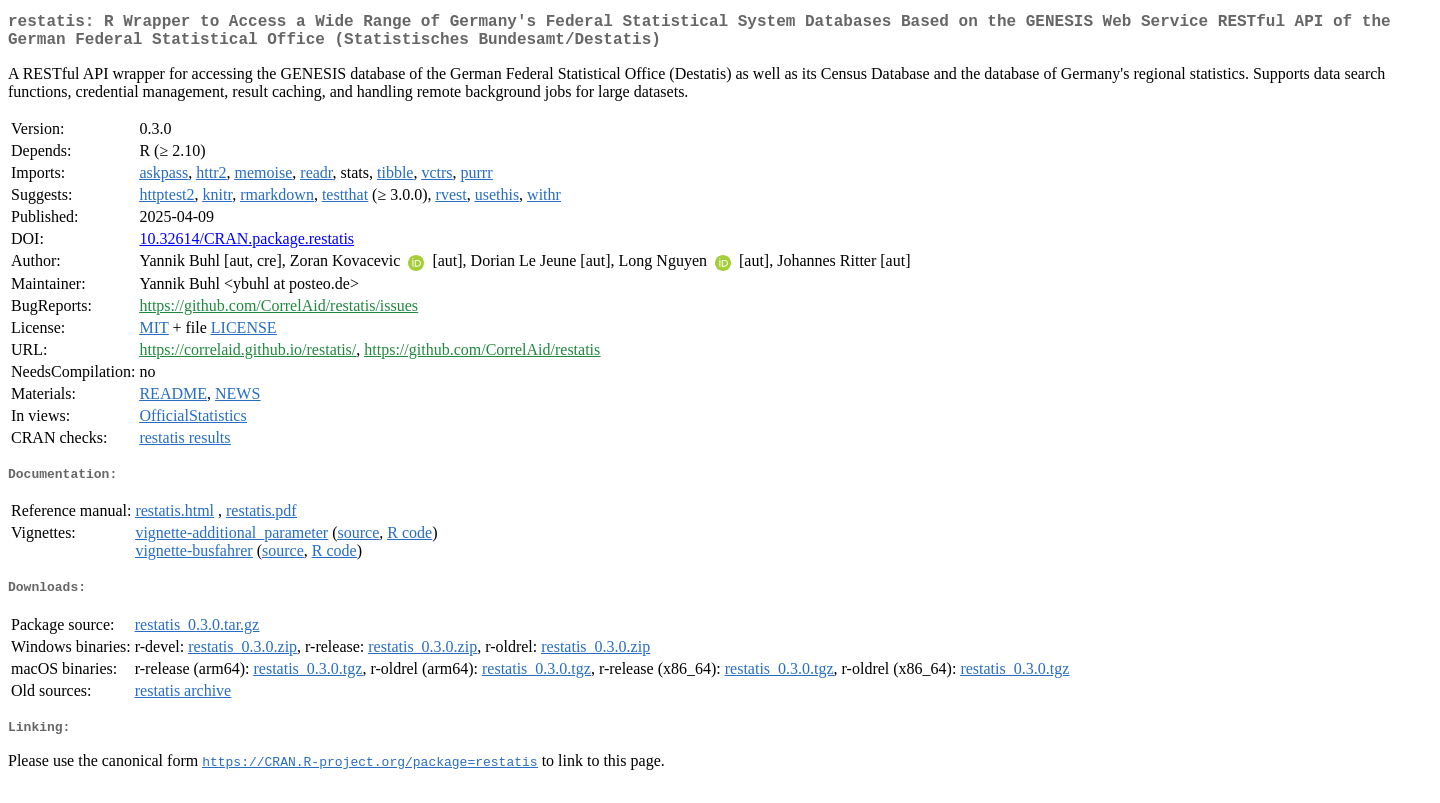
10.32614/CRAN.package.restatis (246, 246)
